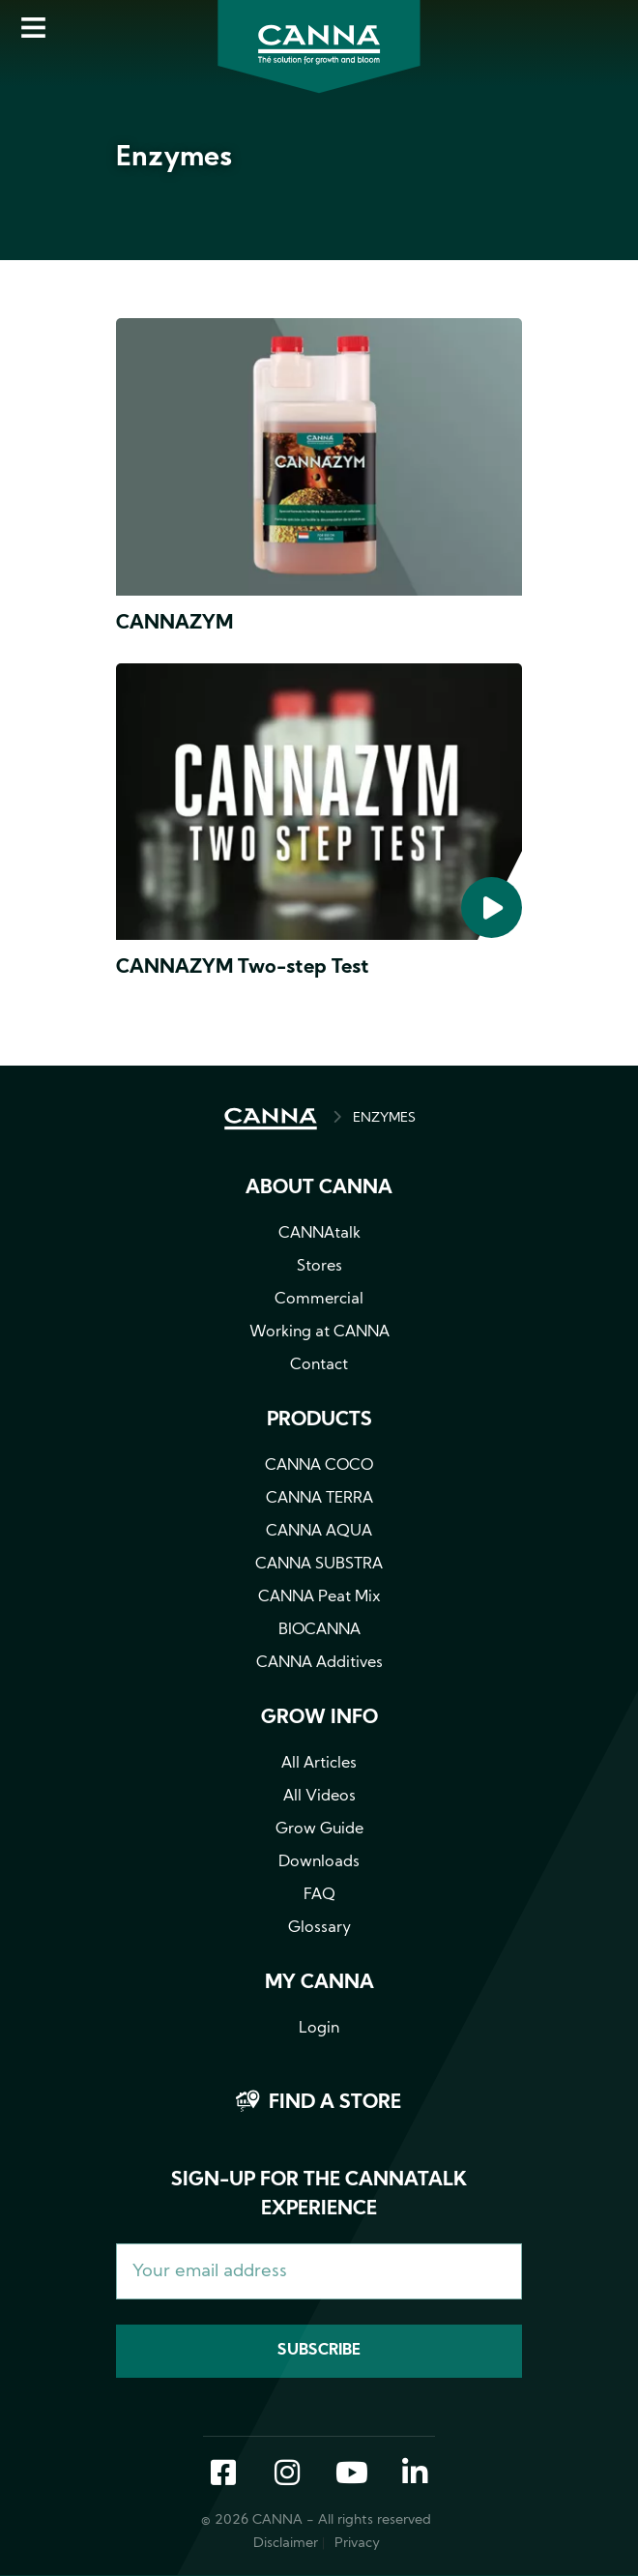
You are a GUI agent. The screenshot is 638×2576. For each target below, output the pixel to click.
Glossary (319, 1928)
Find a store (335, 2103)
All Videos (319, 1796)
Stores (319, 1266)
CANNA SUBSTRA (319, 1564)
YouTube (350, 2474)
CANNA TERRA (319, 1499)
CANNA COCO (319, 1466)
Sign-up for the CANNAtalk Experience (319, 2195)
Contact (319, 1365)
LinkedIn (414, 2474)
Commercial (319, 1299)
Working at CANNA (319, 1332)
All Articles (319, 1763)
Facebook (223, 2474)
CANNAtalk (319, 1234)
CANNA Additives (319, 1663)
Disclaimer (285, 2543)
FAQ (319, 1895)
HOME (270, 1118)
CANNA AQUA (319, 1531)
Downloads (319, 1862)
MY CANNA (319, 1983)
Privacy (357, 2543)
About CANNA (319, 1188)
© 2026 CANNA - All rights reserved (316, 2520)
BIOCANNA (319, 1630)
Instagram (287, 2474)
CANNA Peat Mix (319, 1597)
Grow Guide (319, 1829)
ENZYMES (384, 1118)
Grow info (319, 1718)
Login (319, 2028)
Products (319, 1420)
